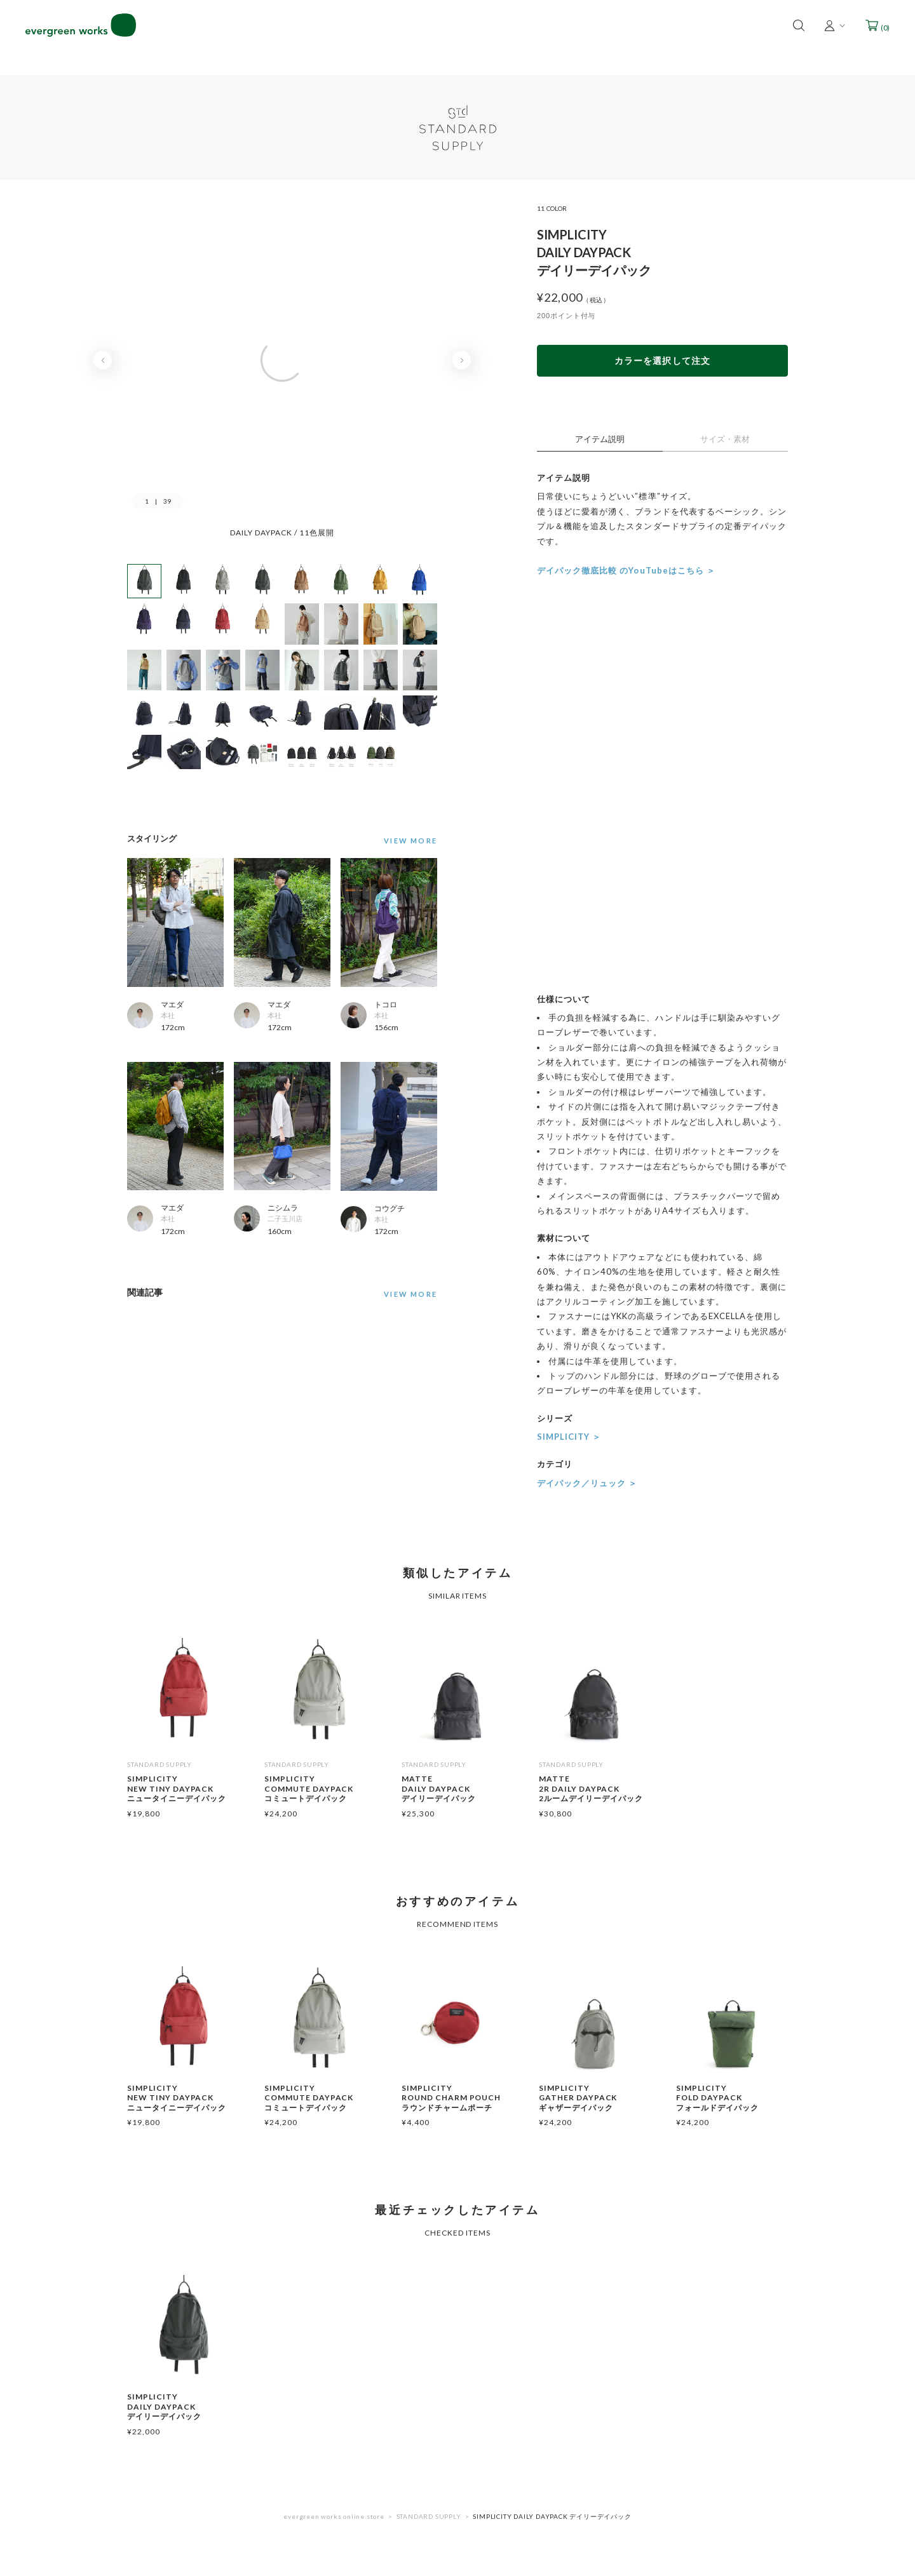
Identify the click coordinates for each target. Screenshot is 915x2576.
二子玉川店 (285, 1218)
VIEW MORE (410, 1294)
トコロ (385, 1004)
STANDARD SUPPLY (428, 2516)
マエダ (172, 1004)
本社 (168, 1015)
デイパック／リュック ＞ (587, 1483)
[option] (282, 372)
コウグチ (389, 1208)
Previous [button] (102, 360)
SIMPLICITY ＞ (569, 1437)
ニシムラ (283, 1207)
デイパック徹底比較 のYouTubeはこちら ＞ (626, 570)
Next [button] (461, 360)
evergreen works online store (333, 2516)
